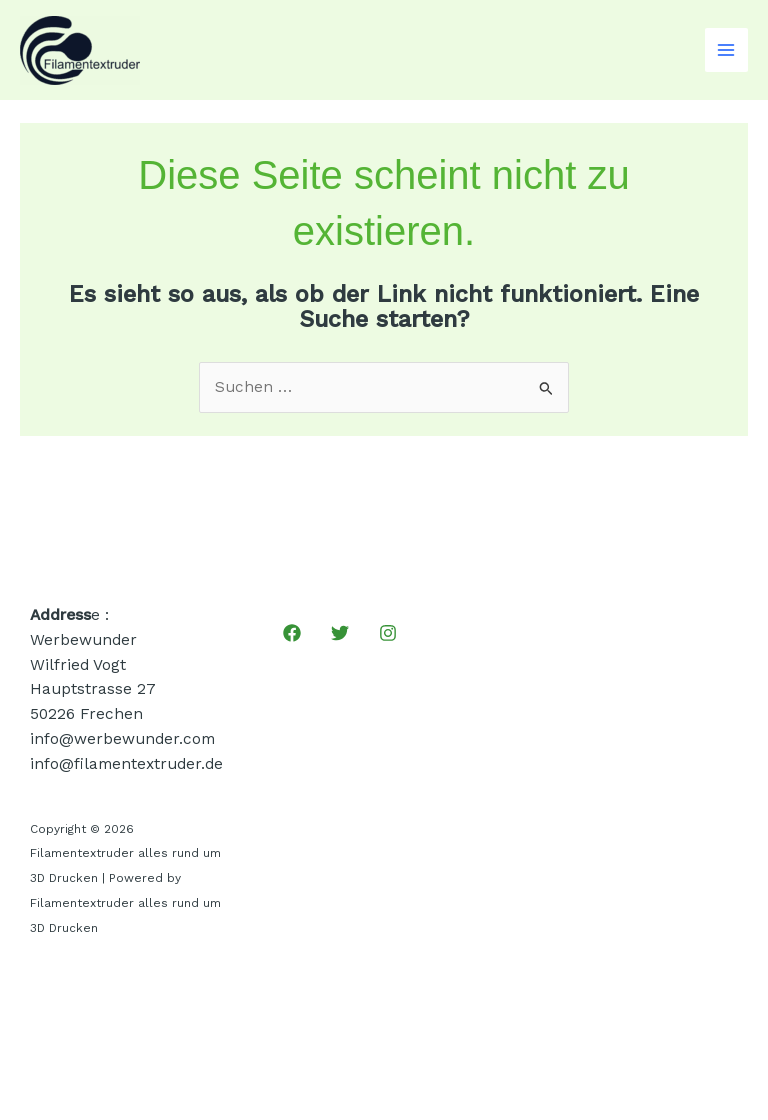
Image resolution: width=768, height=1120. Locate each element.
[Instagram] (388, 633)
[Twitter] (340, 633)
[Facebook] (292, 633)
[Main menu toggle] (726, 49)
